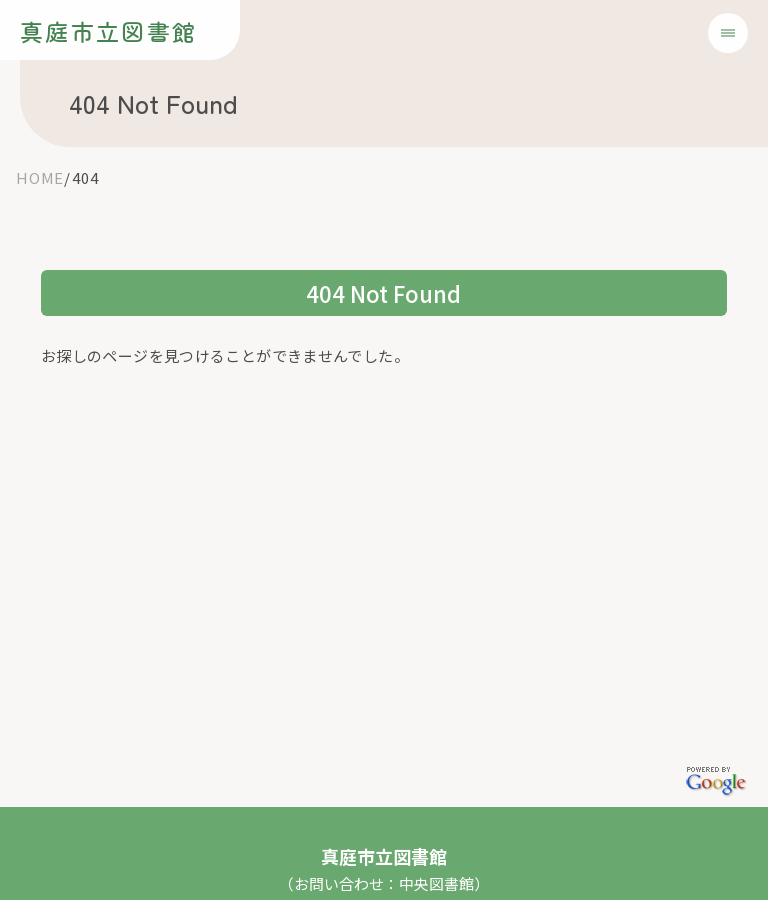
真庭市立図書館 (108, 31)
